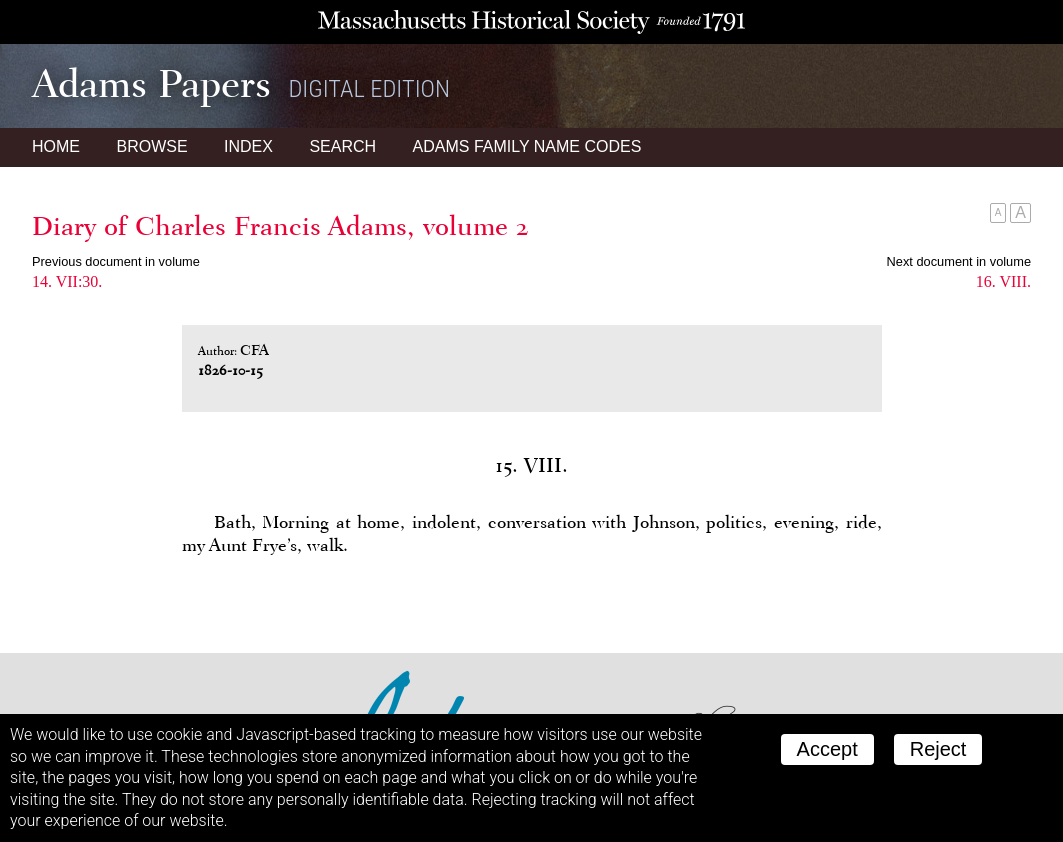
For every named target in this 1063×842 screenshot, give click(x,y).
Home (56, 146)
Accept (827, 749)
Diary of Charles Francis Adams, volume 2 (280, 226)
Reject (938, 749)
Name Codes (527, 146)
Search (342, 146)
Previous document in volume (116, 261)
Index (248, 146)
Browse (151, 146)
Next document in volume (959, 261)
